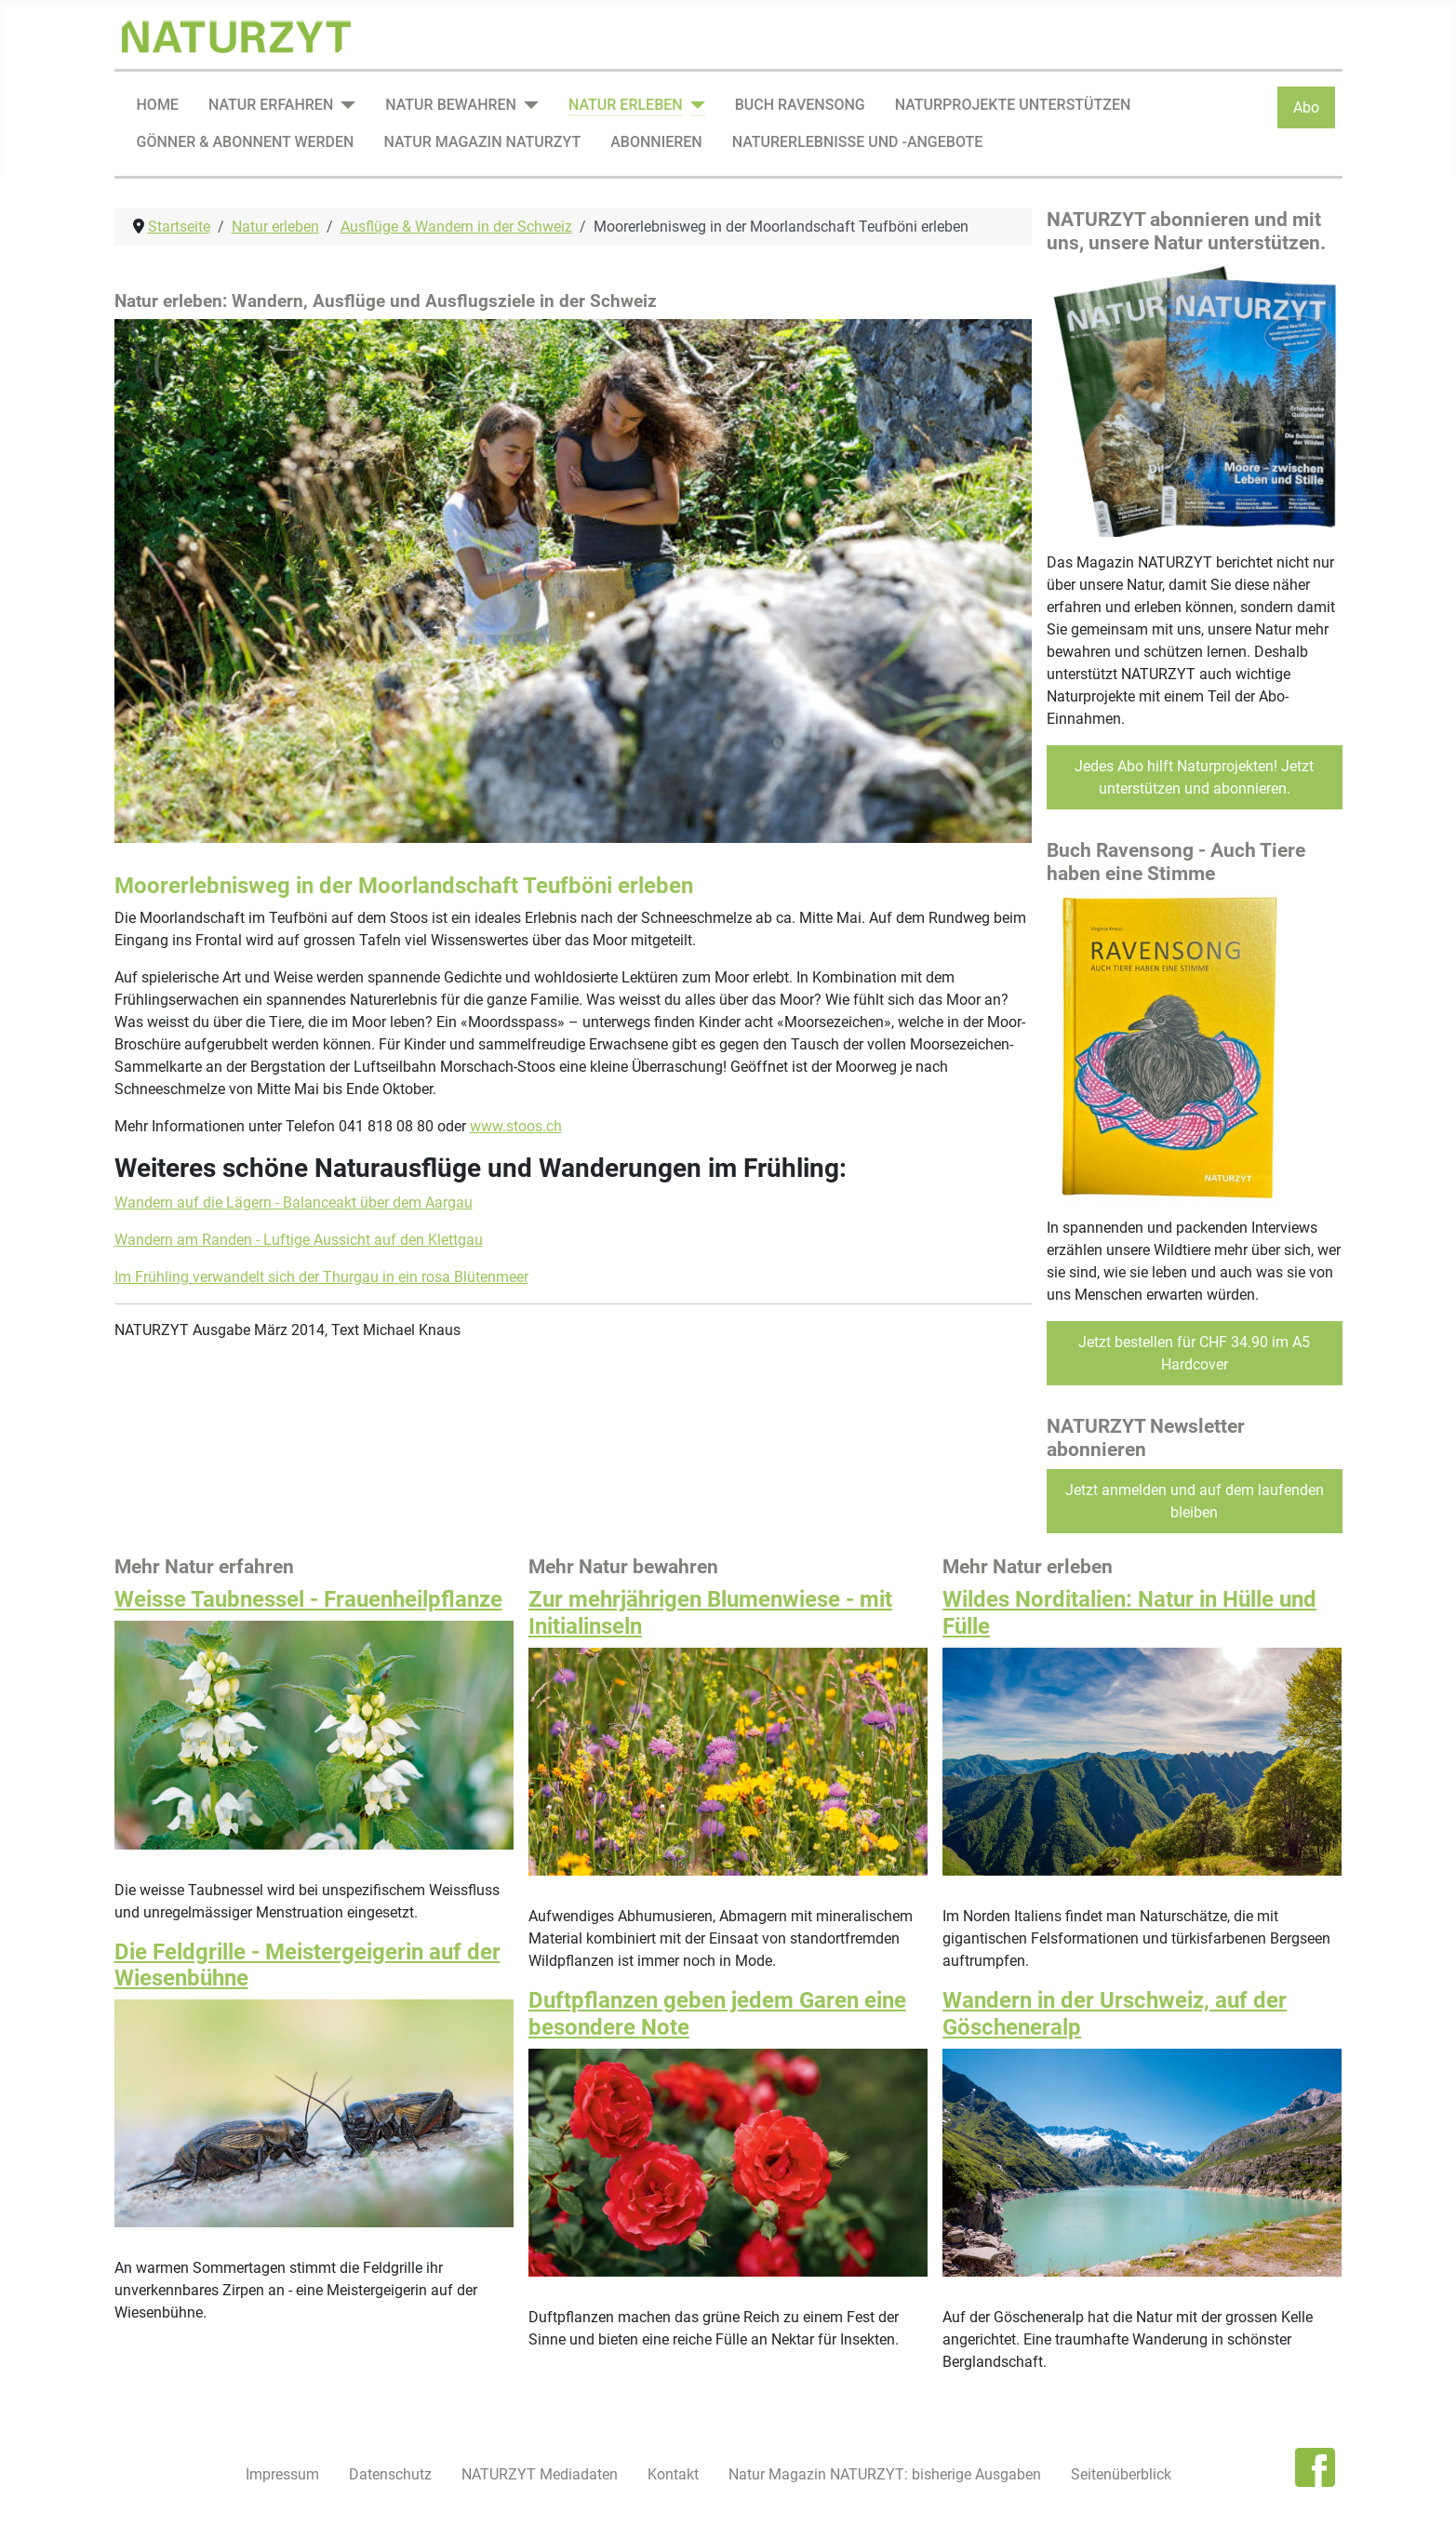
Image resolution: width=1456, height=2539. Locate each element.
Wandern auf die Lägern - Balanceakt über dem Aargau (293, 1202)
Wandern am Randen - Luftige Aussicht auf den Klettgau (298, 1240)
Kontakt (673, 2474)
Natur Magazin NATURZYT (482, 142)
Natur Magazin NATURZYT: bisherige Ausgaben (884, 2474)
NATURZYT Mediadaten (539, 2474)
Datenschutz (390, 2474)
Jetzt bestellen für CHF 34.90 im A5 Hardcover (1194, 1353)
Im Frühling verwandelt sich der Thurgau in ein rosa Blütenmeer (321, 1277)
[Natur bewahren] (527, 105)
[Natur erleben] (694, 105)
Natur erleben (625, 105)
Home (158, 105)
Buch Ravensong (800, 105)
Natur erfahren (270, 105)
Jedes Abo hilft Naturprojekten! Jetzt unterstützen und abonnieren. (1194, 777)
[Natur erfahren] (344, 105)
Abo (1306, 107)
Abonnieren (655, 142)
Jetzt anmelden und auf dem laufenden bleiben (1194, 1501)
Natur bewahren (450, 105)
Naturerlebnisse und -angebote (857, 142)
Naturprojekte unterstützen (1013, 105)
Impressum (282, 2474)
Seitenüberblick (1121, 2474)
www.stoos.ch (516, 1126)
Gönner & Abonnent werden (245, 142)
